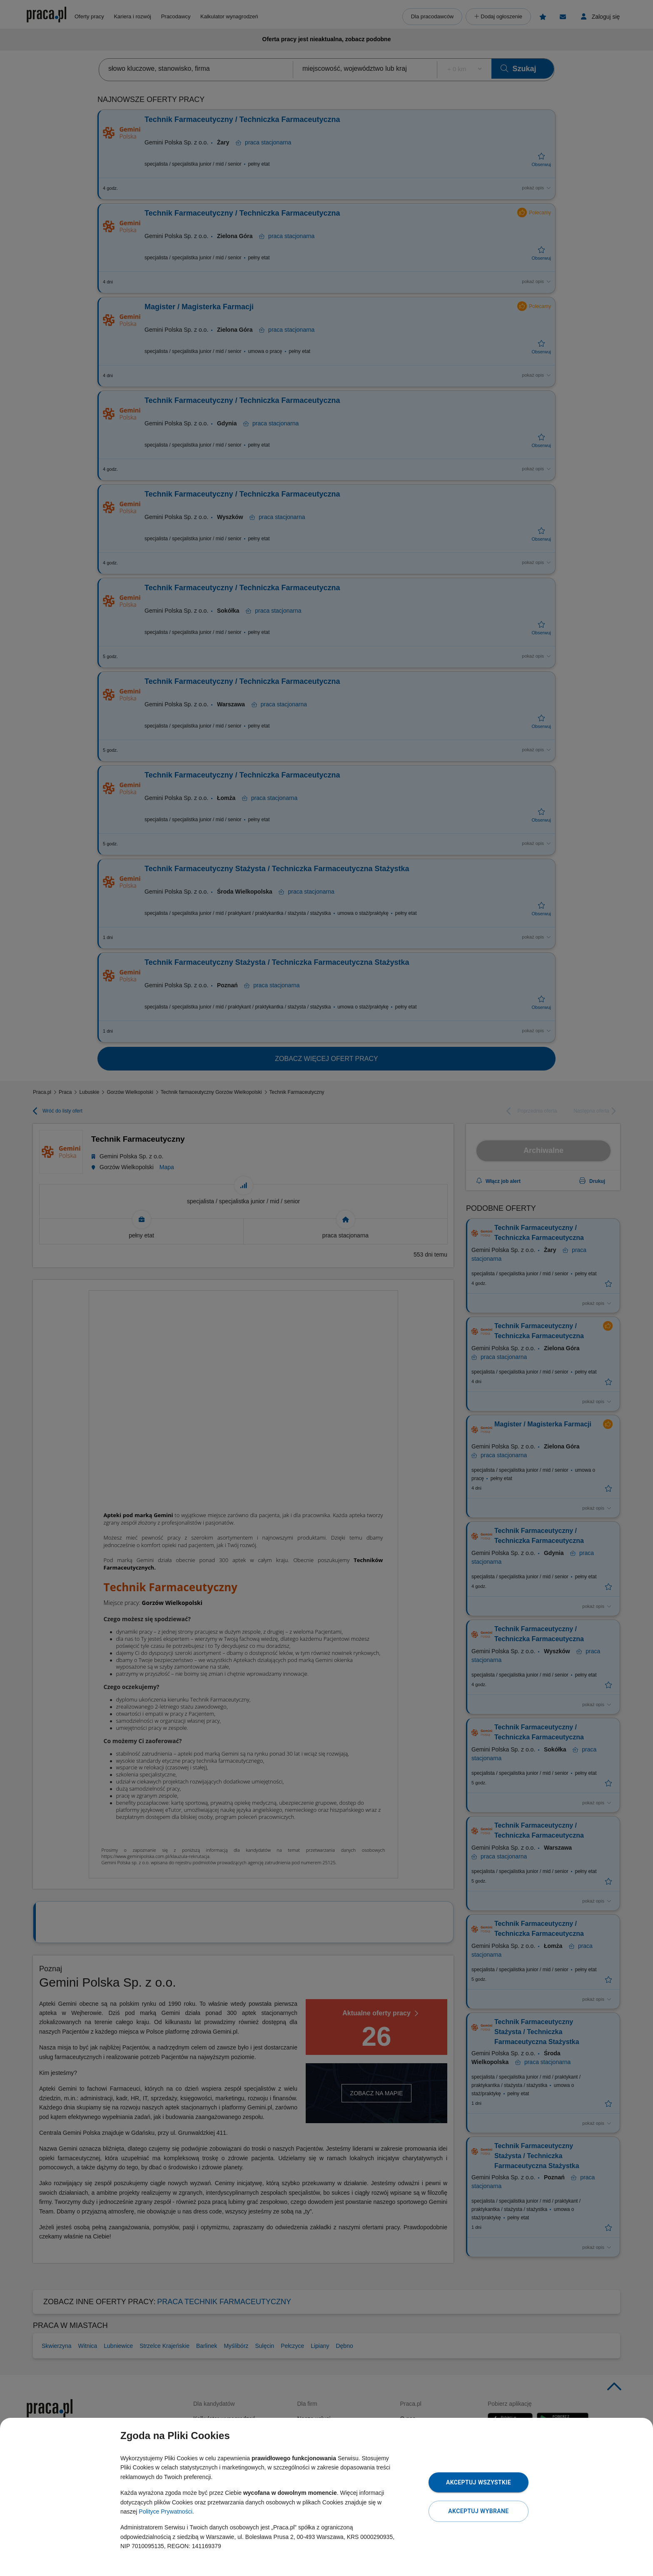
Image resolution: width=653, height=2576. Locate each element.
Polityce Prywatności (165, 2511)
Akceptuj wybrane (478, 2511)
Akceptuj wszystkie (478, 2482)
